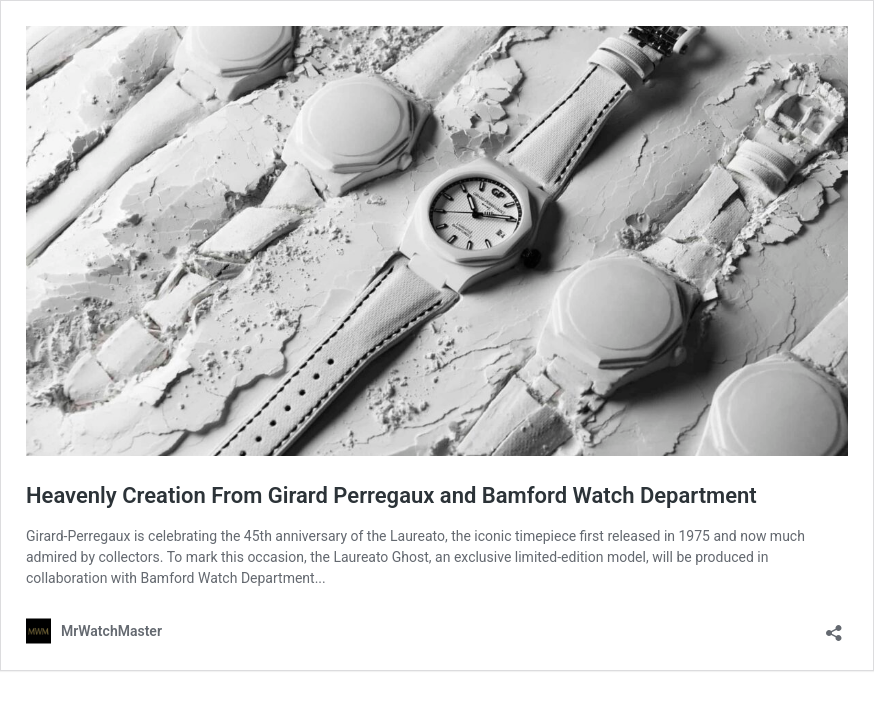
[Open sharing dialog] (834, 626)
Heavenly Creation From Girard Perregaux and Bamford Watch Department (391, 495)
